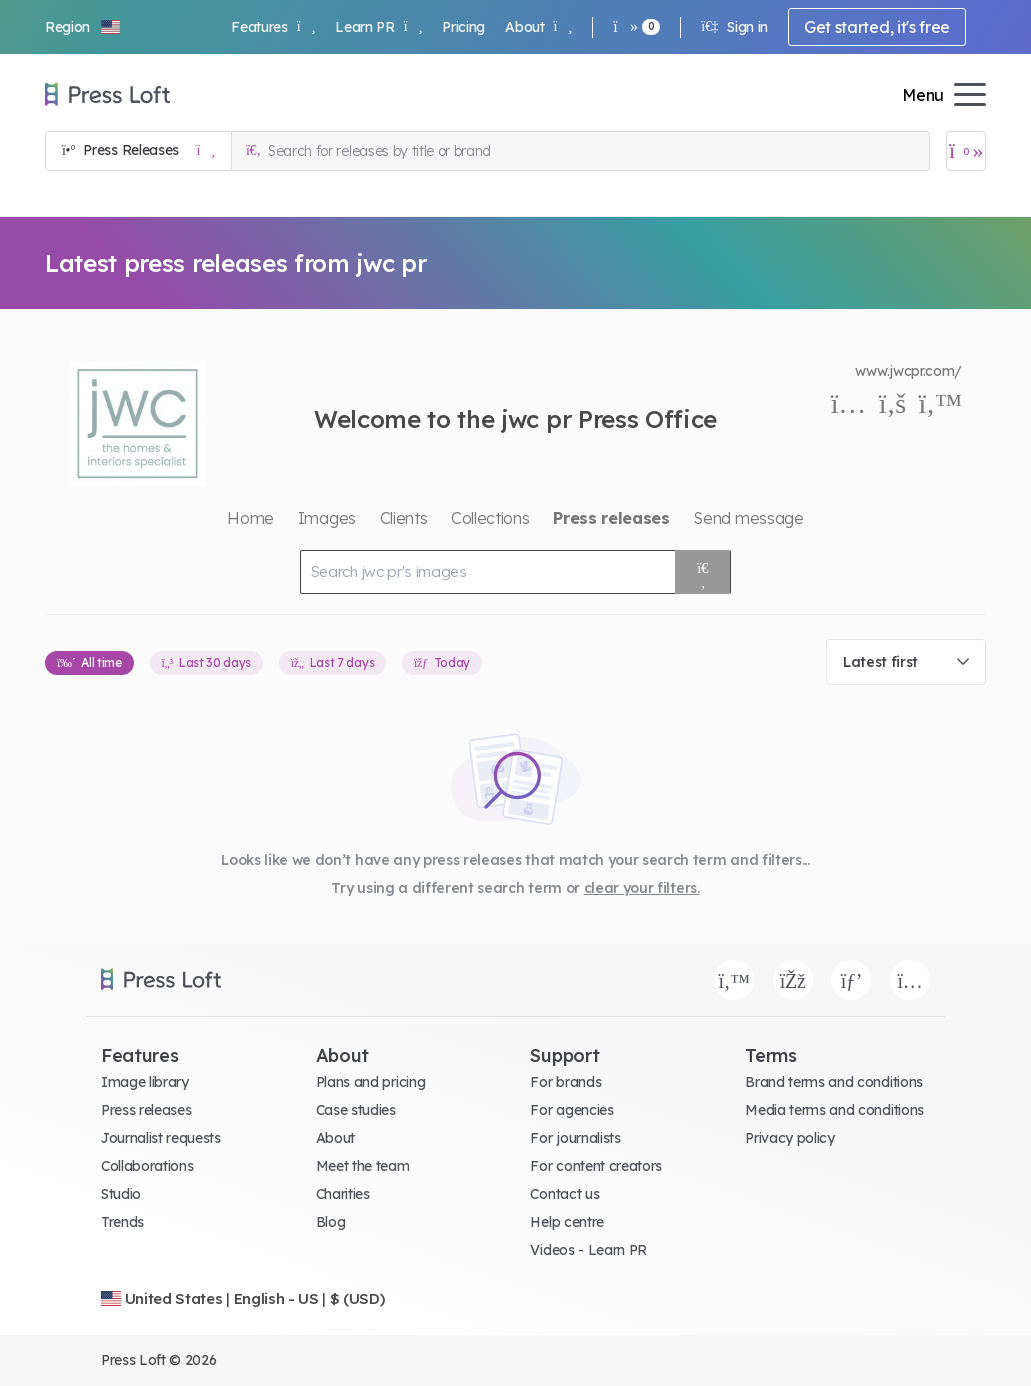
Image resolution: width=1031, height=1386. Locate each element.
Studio (121, 1194)
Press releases (146, 1110)
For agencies (571, 1110)
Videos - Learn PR (588, 1250)
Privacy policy (790, 1138)
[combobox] (906, 662)
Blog (331, 1222)
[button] (84, 27)
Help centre (566, 1222)
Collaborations (147, 1166)
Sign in (734, 27)
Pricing (463, 27)
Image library (145, 1082)
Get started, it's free (877, 27)
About (538, 27)
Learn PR (378, 27)
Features (273, 27)
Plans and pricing (371, 1082)
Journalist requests (161, 1138)
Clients (404, 518)
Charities (343, 1194)
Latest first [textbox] (880, 662)
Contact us (564, 1194)
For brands (565, 1082)
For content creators (596, 1166)
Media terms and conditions (834, 1110)
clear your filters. (642, 888)
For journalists (575, 1138)
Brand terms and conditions (834, 1082)
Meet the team (363, 1166)
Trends (122, 1222)
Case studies (356, 1110)
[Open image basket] (966, 151)
